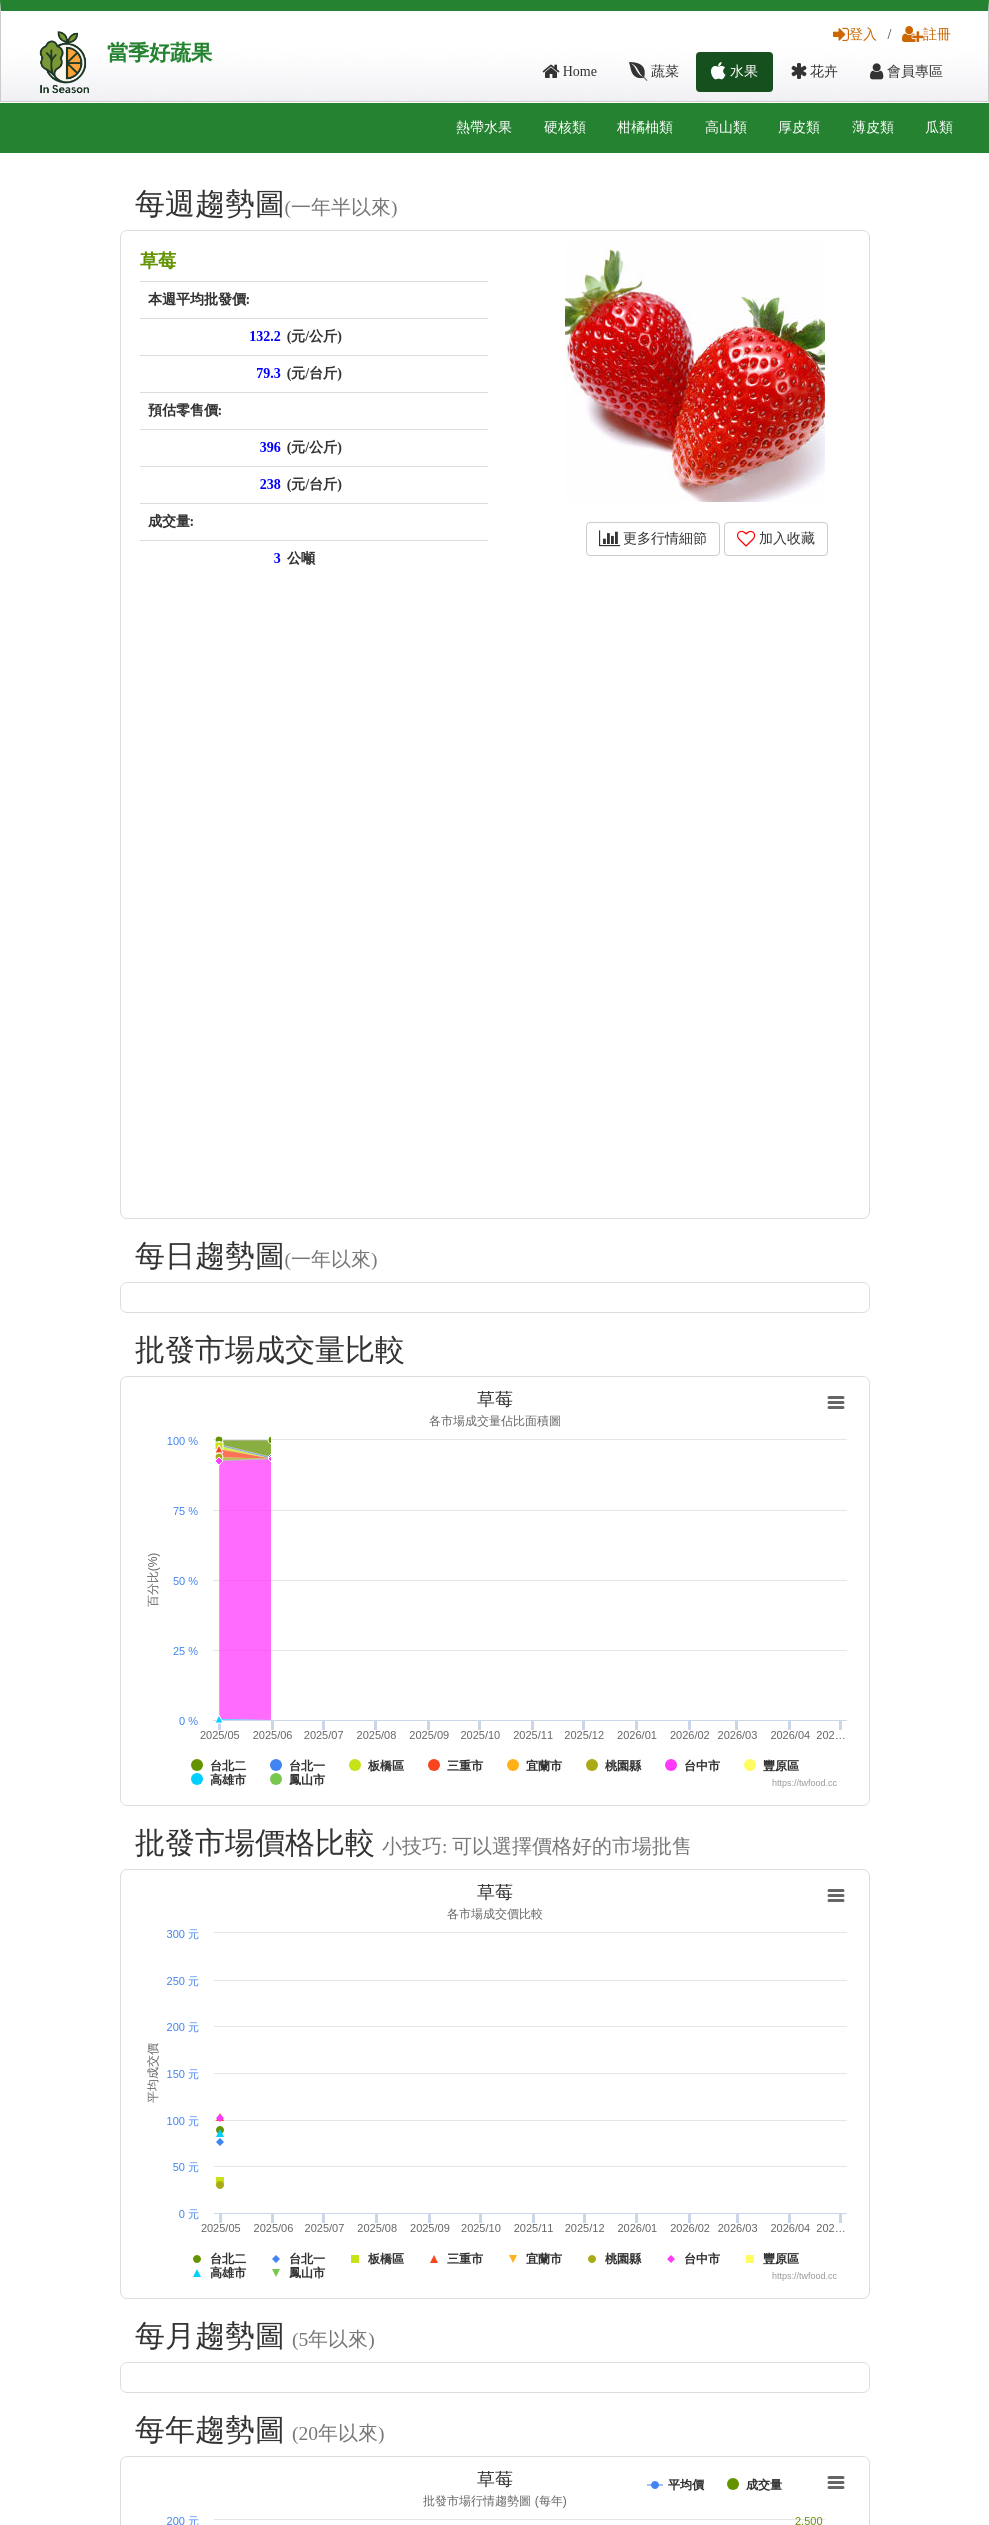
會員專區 (906, 71)
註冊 (926, 34)
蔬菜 (654, 71)
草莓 (158, 261)
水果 (734, 71)
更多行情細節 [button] (653, 538)
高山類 (726, 127)
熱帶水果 (484, 127)
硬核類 (565, 127)
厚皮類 (799, 127)
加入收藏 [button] (776, 538)
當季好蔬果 (159, 53)
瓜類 (939, 127)
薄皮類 (873, 127)
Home (569, 71)
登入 (855, 34)
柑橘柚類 (645, 127)
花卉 (814, 71)
